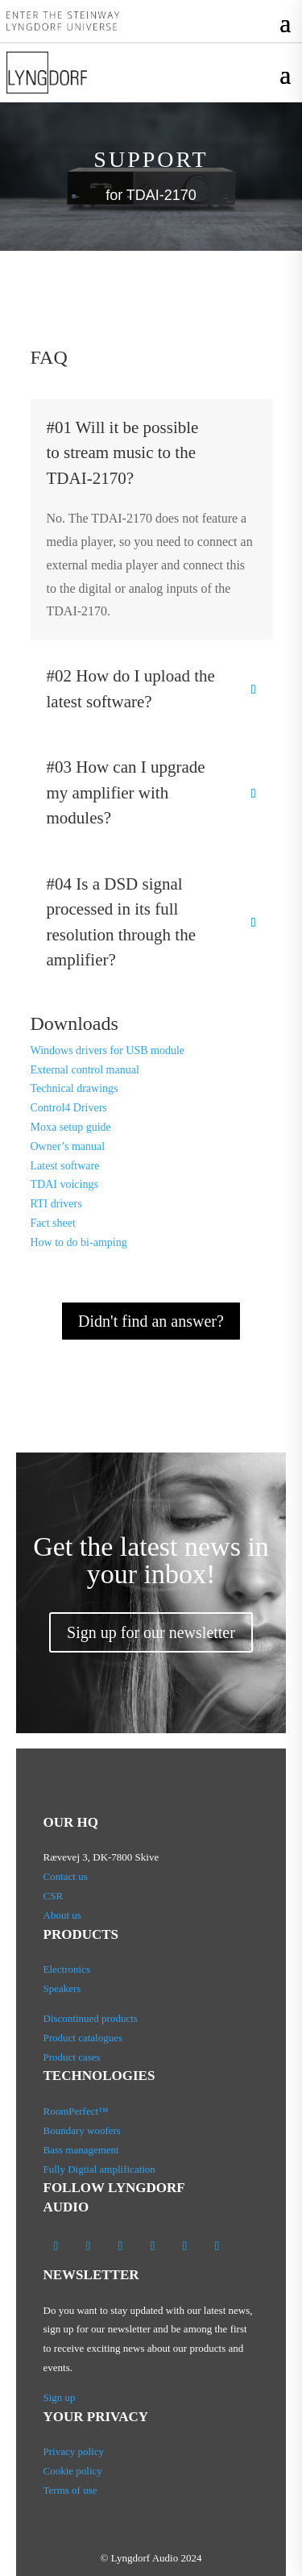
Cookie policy (72, 2471)
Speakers (62, 1988)
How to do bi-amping (79, 1242)
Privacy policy (73, 2451)
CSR (53, 1896)
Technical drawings (74, 1088)
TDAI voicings (64, 1184)
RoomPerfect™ (76, 2111)
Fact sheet (53, 1223)
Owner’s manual (68, 1146)
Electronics (66, 1969)
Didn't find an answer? (151, 1321)
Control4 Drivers (69, 1108)
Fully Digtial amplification (99, 2169)
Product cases (72, 2057)
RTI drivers (56, 1204)
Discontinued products (90, 2018)
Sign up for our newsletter (151, 1632)
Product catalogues (83, 2038)
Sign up (59, 2397)
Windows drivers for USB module (108, 1050)
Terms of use (70, 2490)
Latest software (65, 1166)
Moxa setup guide (71, 1127)
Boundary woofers (82, 2130)
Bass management (81, 2150)
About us (64, 1915)
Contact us (65, 1876)
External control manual (85, 1070)
